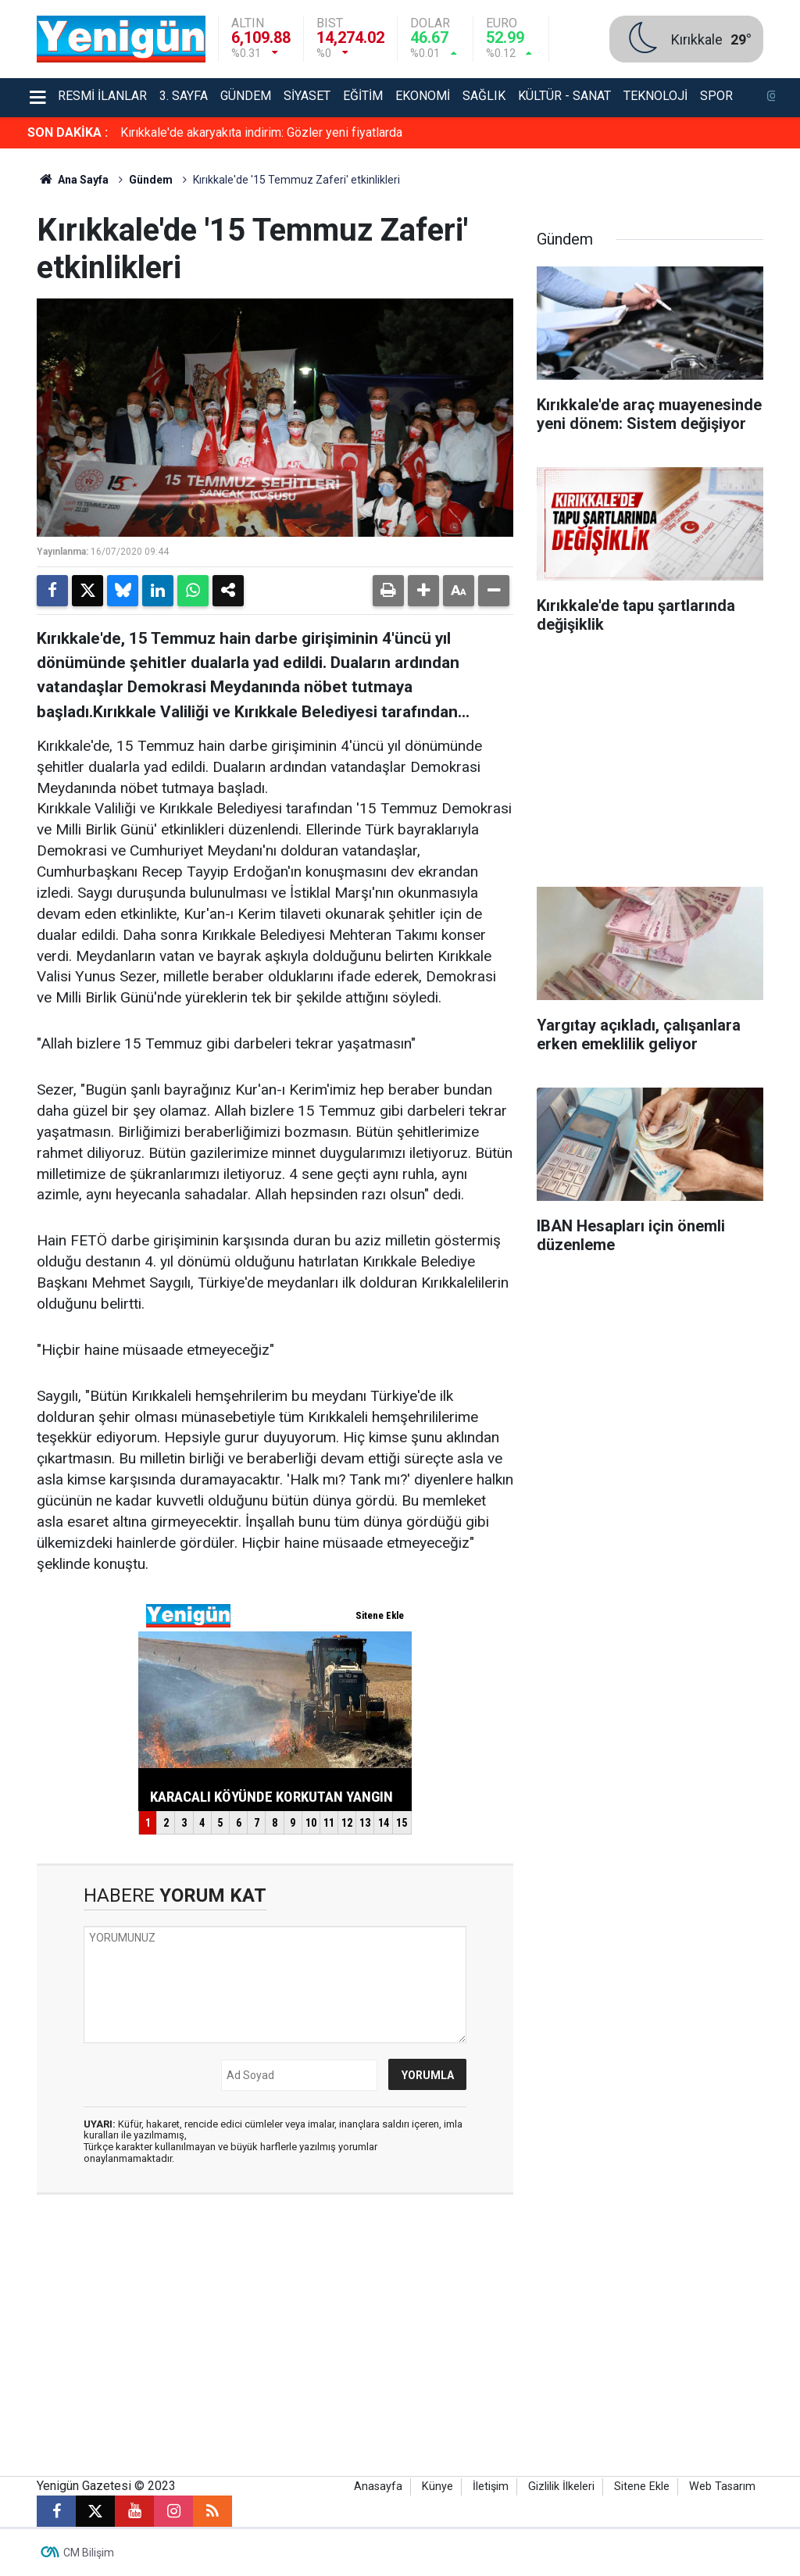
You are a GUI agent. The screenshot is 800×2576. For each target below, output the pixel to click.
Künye (437, 2486)
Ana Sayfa (73, 179)
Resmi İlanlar (102, 95)
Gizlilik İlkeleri (561, 2486)
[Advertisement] (650, 765)
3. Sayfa (183, 95)
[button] (423, 590)
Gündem (245, 95)
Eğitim (363, 95)
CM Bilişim (88, 2552)
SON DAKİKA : (67, 132)
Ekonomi (422, 95)
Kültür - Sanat (564, 95)
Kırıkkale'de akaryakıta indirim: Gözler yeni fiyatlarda (261, 132)
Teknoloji (655, 95)
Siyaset (307, 95)
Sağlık (483, 95)
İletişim (491, 2486)
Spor (716, 95)
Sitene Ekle (642, 2486)
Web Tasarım (722, 2486)
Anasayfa (378, 2486)
